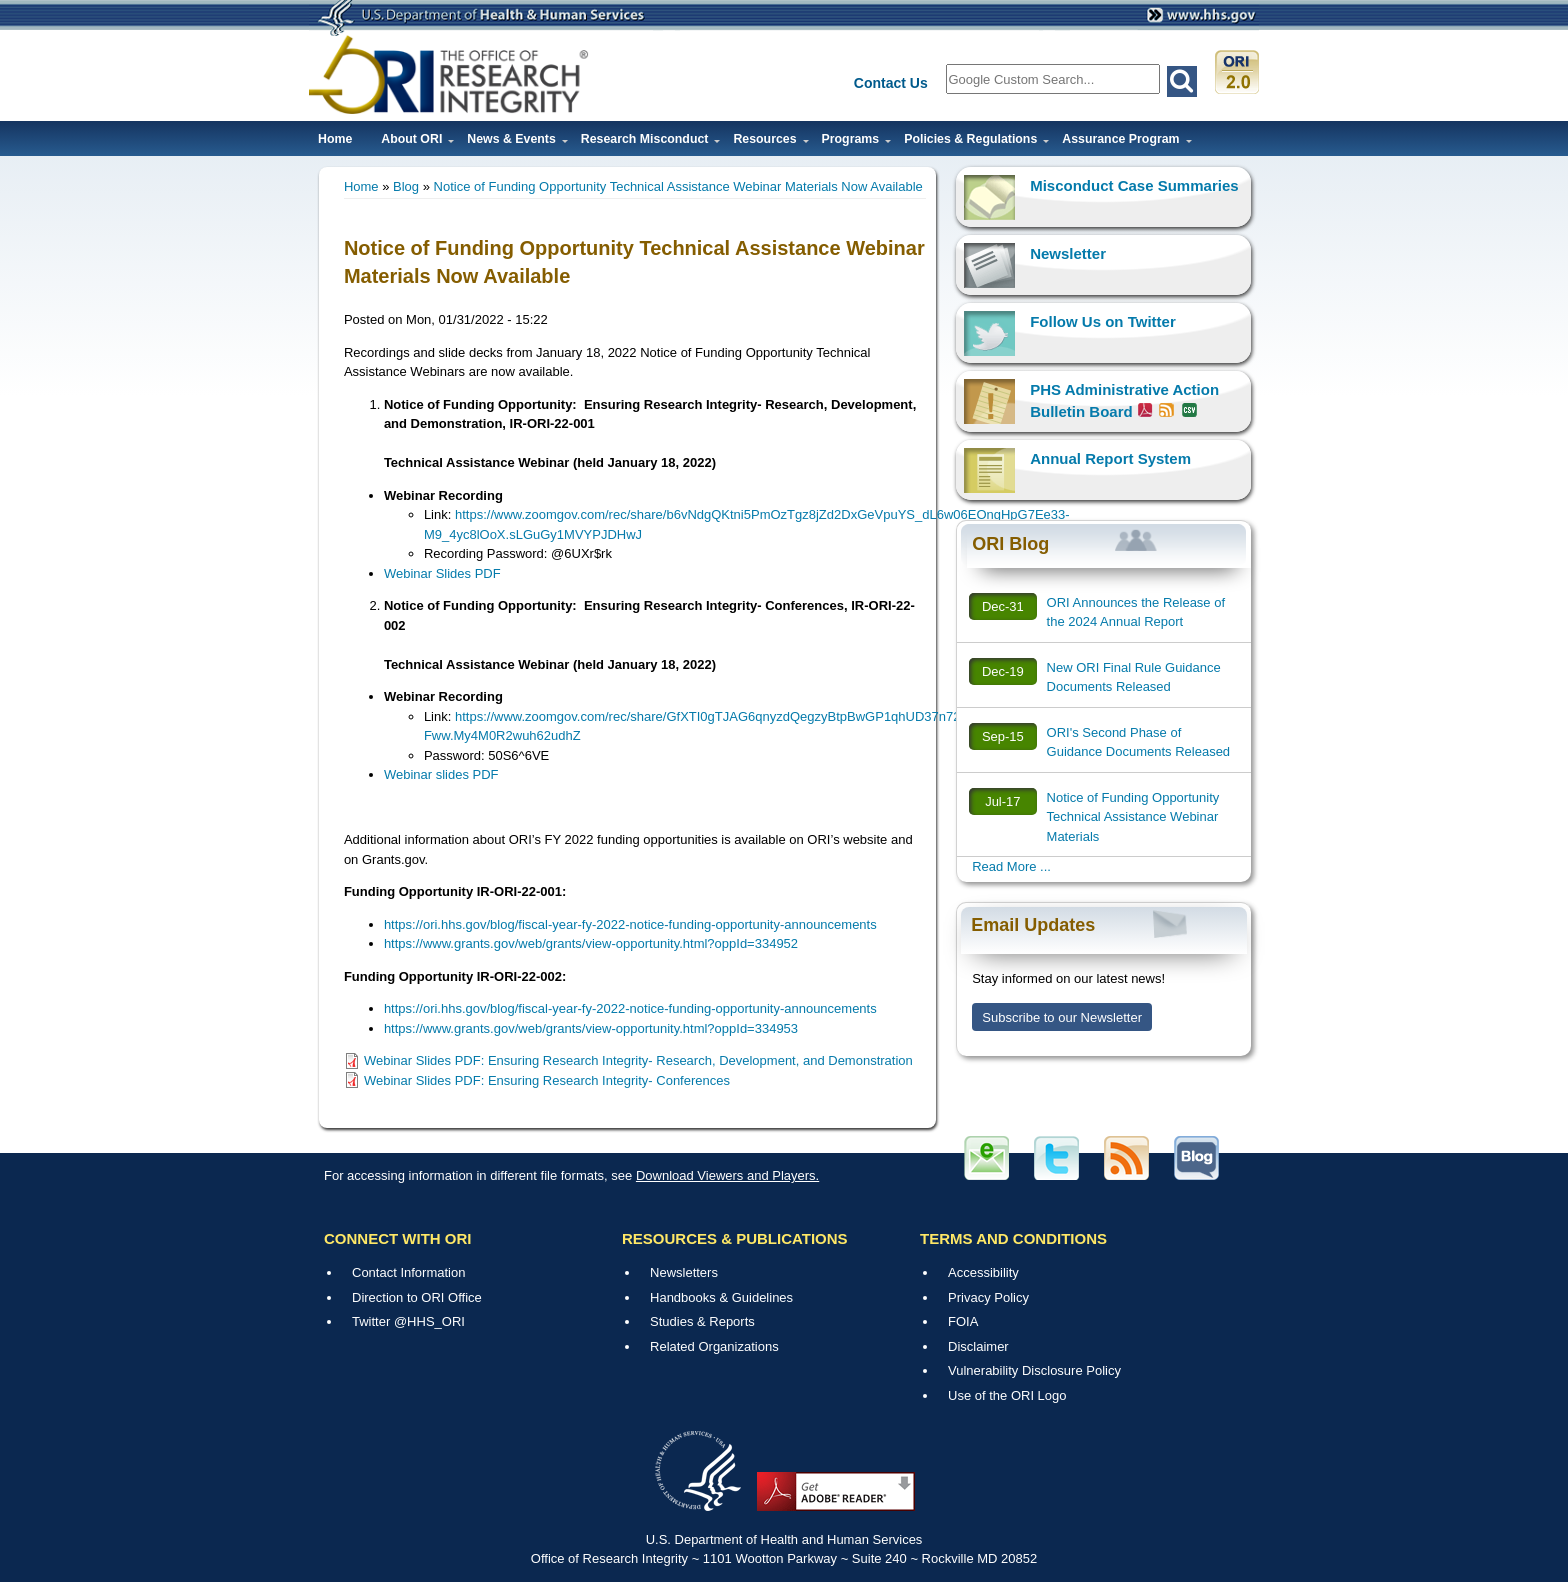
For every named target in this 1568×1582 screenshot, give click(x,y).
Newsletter (1068, 253)
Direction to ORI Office (417, 1297)
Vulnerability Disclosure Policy (1034, 1370)
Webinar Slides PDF (442, 573)
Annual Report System (1110, 458)
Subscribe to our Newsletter (1062, 1017)
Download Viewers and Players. (727, 1175)
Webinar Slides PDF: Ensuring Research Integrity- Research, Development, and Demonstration (638, 1060)
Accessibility (983, 1272)
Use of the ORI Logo (1007, 1395)
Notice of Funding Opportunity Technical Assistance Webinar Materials (1133, 817)
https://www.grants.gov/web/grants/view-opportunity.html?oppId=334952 (591, 943)
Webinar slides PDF (441, 774)
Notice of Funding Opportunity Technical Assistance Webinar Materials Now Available (678, 186)
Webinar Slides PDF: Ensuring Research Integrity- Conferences (547, 1080)
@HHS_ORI (429, 1321)
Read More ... (1011, 866)
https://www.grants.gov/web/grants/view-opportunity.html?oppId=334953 (591, 1028)
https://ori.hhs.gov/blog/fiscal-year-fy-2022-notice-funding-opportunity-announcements (630, 924)
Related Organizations (714, 1346)
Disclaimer (978, 1346)
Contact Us (891, 83)
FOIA (963, 1321)
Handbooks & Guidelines (721, 1297)
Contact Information (408, 1272)
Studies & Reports (702, 1321)
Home (335, 139)
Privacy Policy (988, 1297)
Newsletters (684, 1272)
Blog (406, 186)
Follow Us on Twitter (1103, 321)
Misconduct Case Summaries (1134, 185)
